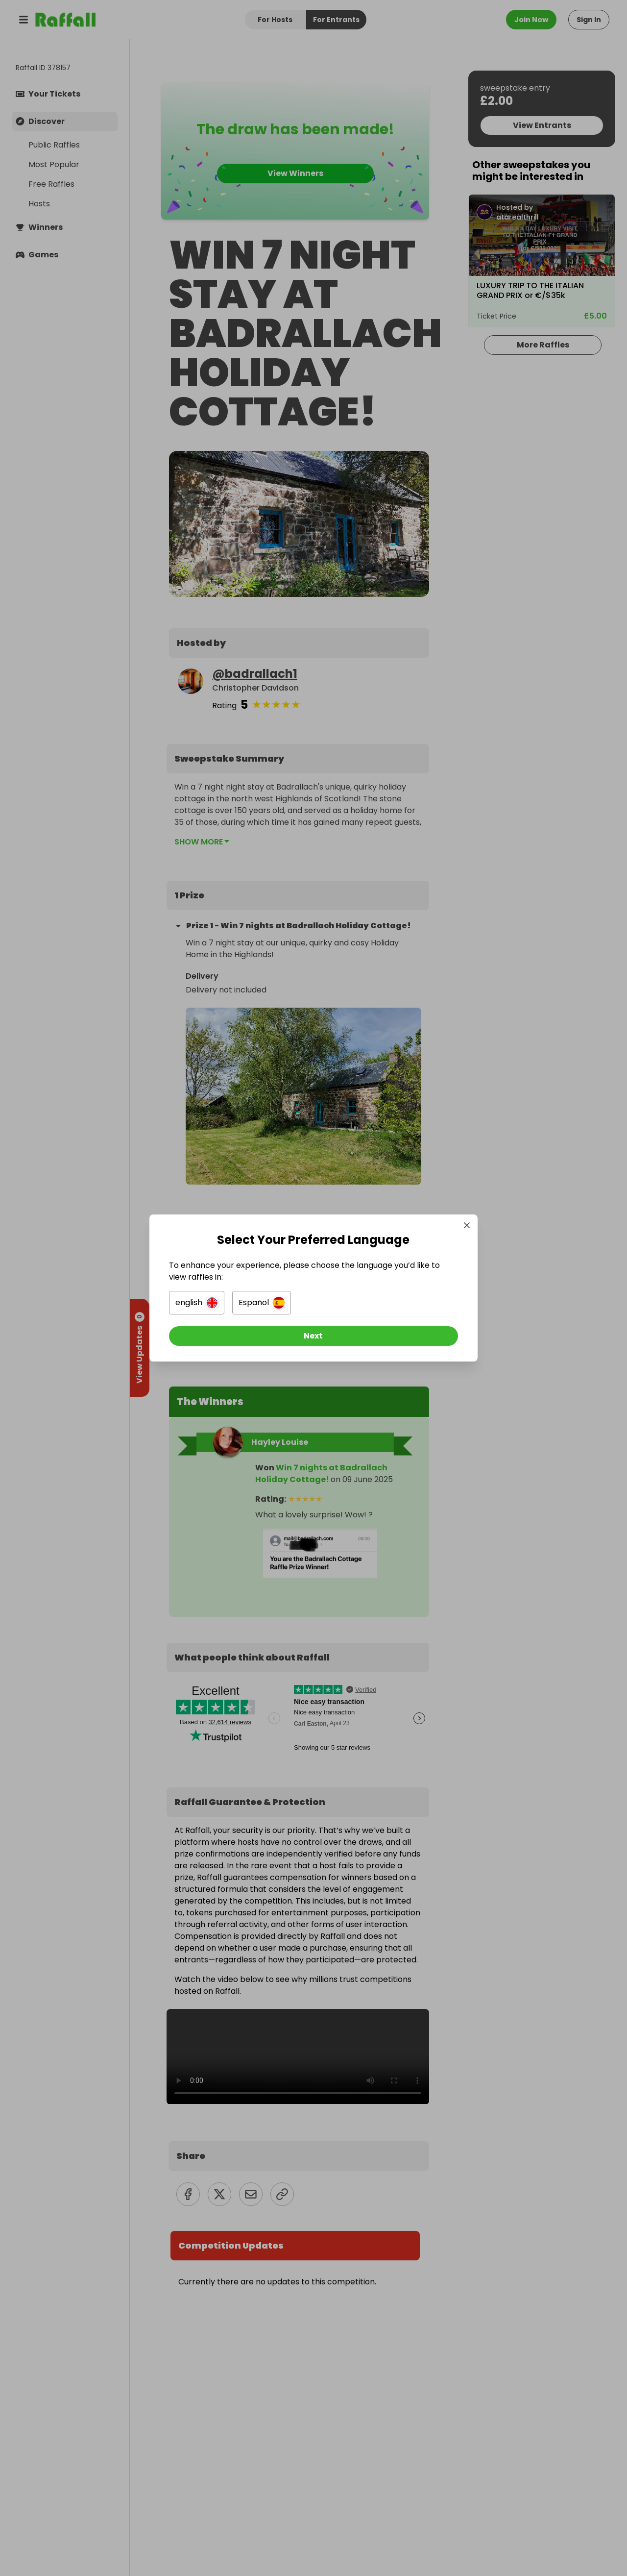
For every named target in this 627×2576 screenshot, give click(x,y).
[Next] (313, 1336)
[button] (204, 1302)
